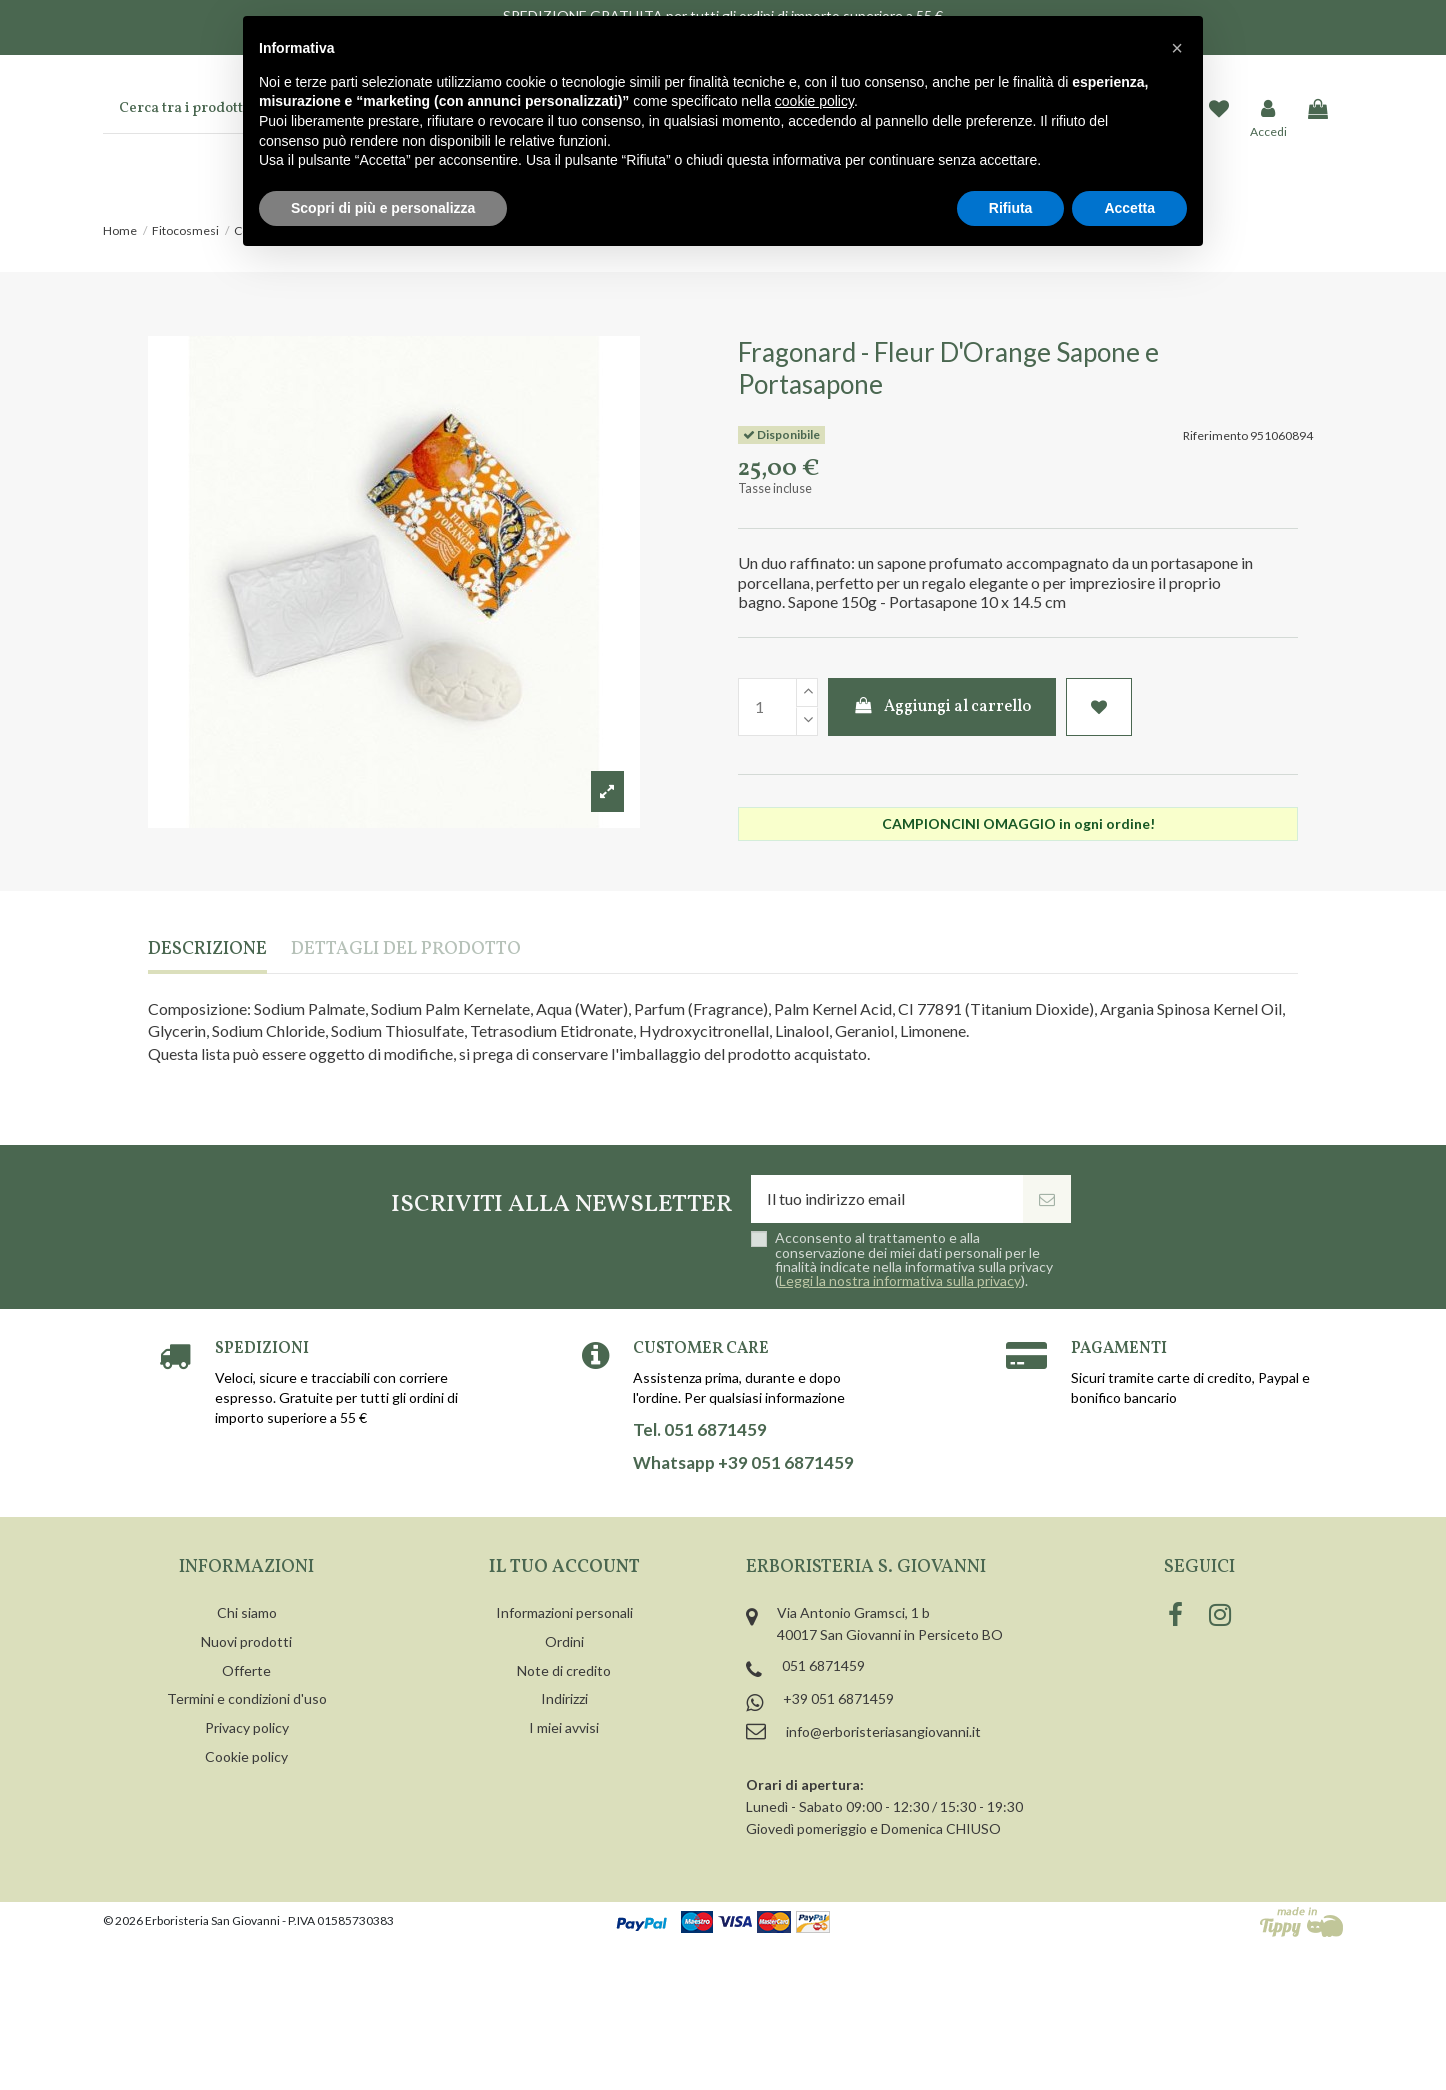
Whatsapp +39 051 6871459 (743, 1463)
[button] (1177, 48)
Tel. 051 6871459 (700, 1430)
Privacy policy (247, 1727)
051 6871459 (823, 1665)
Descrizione (207, 950)
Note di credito (564, 1670)
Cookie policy (246, 1756)
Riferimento (1215, 435)
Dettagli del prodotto (406, 950)
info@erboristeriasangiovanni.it (883, 1731)
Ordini (564, 1641)
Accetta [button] (1129, 208)
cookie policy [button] (814, 101)
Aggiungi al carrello (942, 707)
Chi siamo (247, 1612)
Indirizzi (564, 1698)
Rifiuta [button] (1011, 208)
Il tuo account (564, 1567)
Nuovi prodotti (246, 1641)
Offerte (246, 1670)
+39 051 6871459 (838, 1698)
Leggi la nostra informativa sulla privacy (900, 1280)
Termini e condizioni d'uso (247, 1698)
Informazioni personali (564, 1612)
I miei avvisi (564, 1727)
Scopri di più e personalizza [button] (383, 208)
